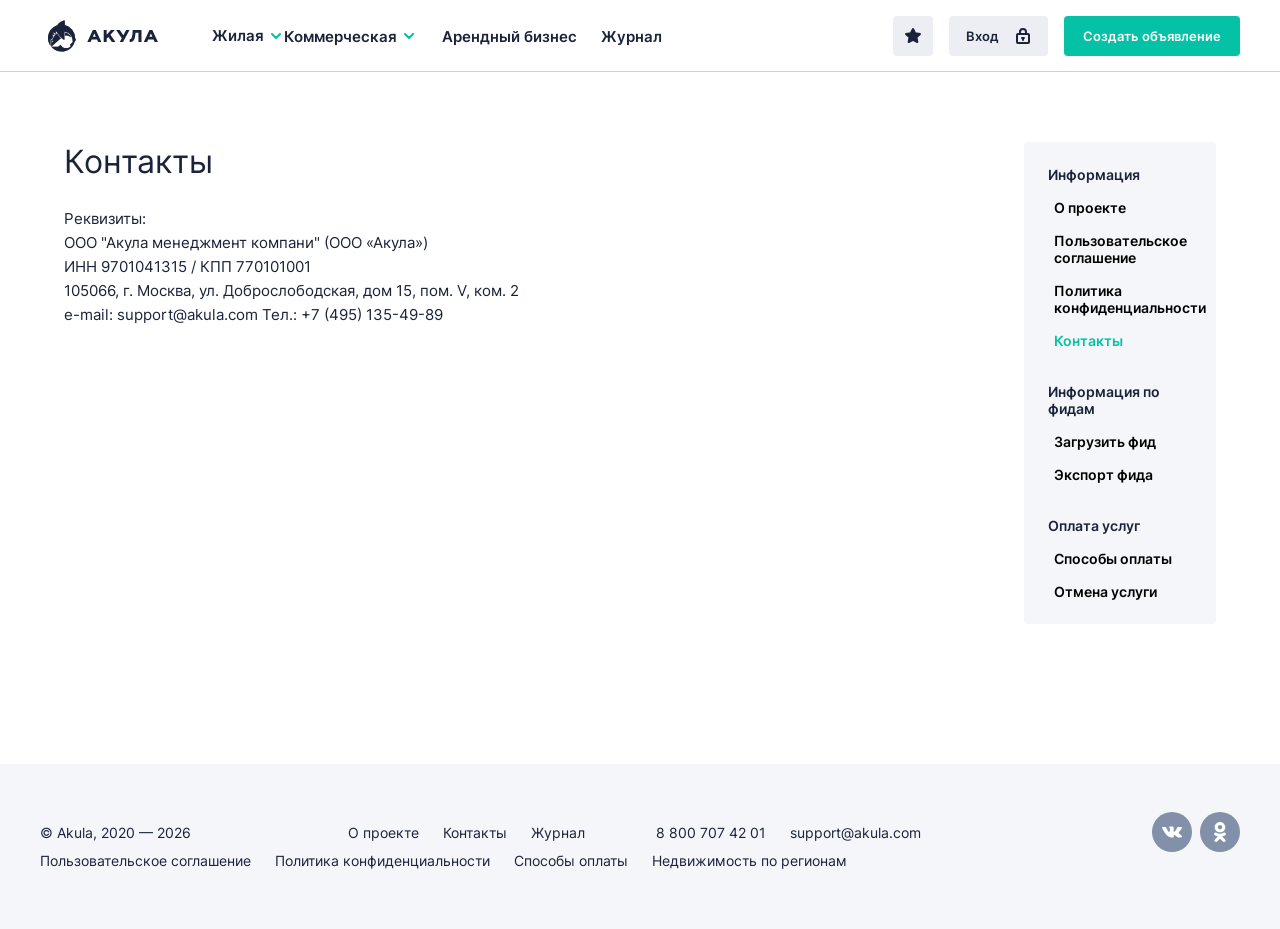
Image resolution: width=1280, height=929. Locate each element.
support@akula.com (855, 832)
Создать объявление (1152, 36)
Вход (998, 36)
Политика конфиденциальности (1130, 299)
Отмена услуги (1105, 591)
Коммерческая (350, 36)
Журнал (631, 36)
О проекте (1090, 207)
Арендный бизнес (509, 36)
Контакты (1088, 340)
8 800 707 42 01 (711, 832)
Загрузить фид (1105, 441)
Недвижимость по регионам (749, 860)
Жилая (248, 35)
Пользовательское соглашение (1120, 249)
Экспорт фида (1103, 474)
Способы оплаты (1113, 558)
